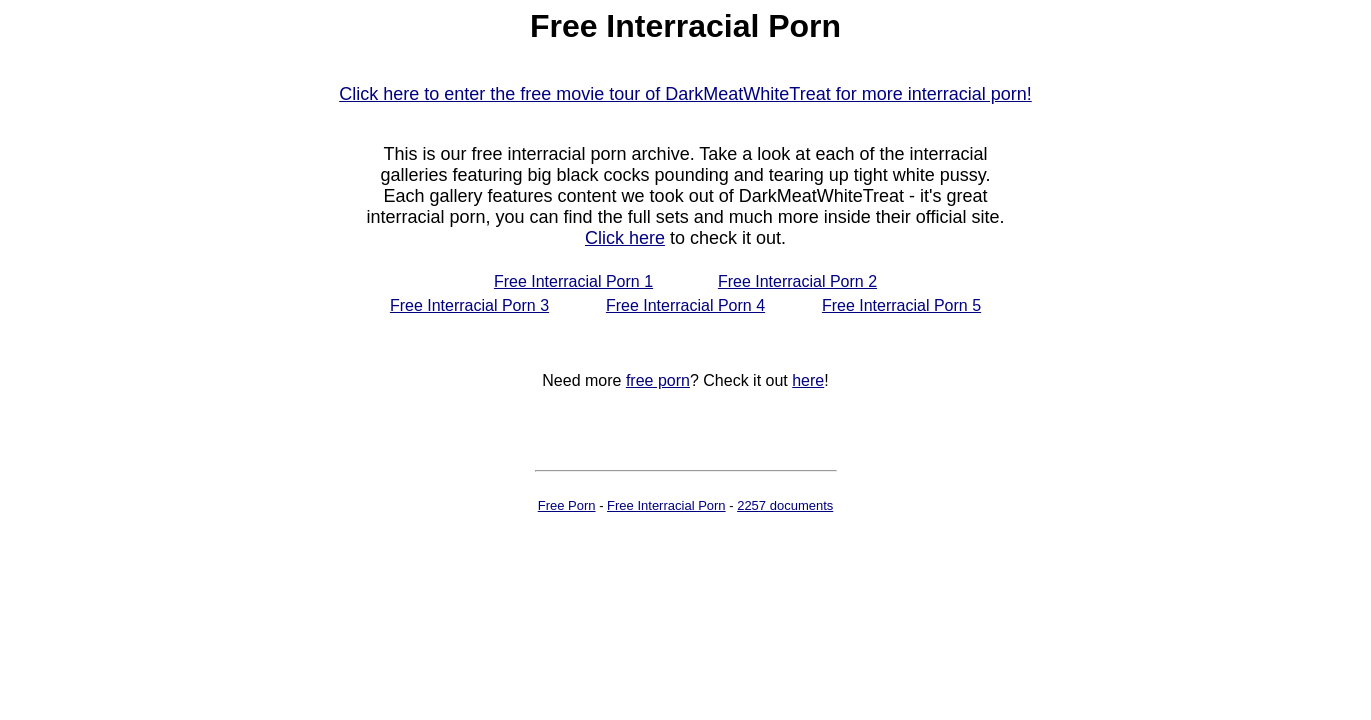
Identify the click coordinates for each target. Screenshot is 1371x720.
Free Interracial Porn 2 (797, 281)
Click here (625, 238)
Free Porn (567, 505)
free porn (658, 380)
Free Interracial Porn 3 (469, 305)
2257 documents (785, 505)
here (808, 380)
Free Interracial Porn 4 (685, 305)
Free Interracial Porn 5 (901, 305)
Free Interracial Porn (666, 505)
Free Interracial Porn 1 (573, 281)
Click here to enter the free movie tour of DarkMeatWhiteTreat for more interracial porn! (685, 94)
